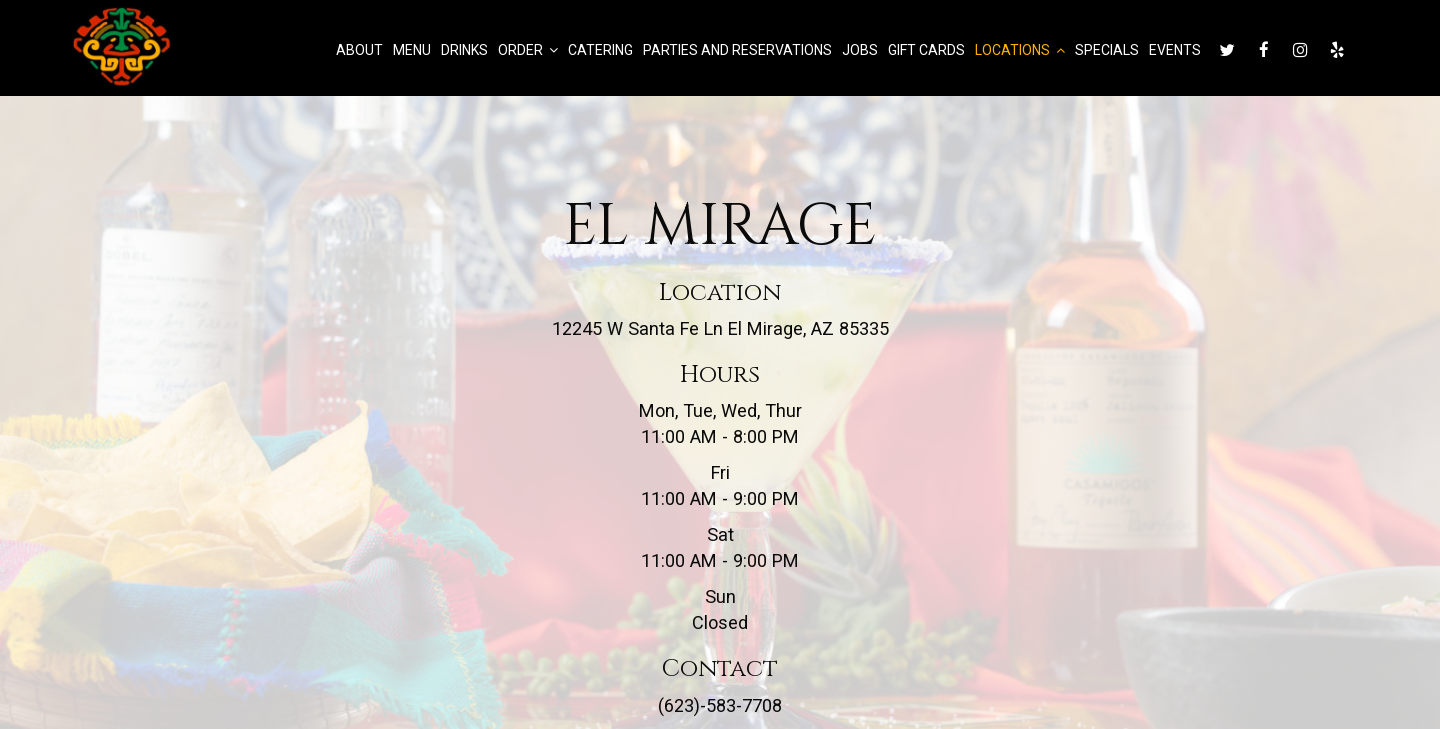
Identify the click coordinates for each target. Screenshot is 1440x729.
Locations (1019, 50)
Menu (411, 50)
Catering (599, 50)
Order (527, 50)
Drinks (463, 50)
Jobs (859, 50)
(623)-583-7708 (720, 705)
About (358, 50)
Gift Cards (925, 50)
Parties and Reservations (736, 50)
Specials (1106, 50)
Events (1174, 50)
